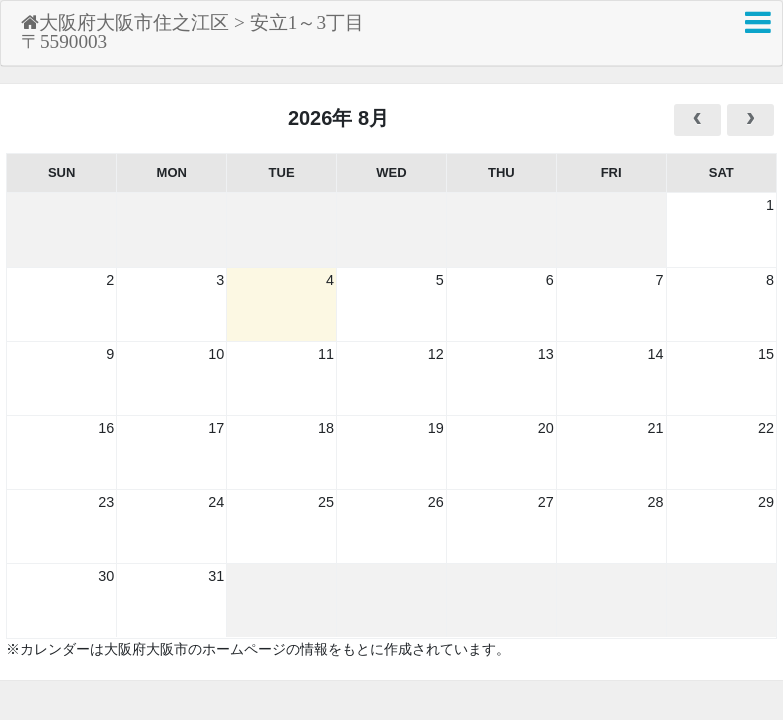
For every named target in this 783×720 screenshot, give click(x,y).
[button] (758, 22)
